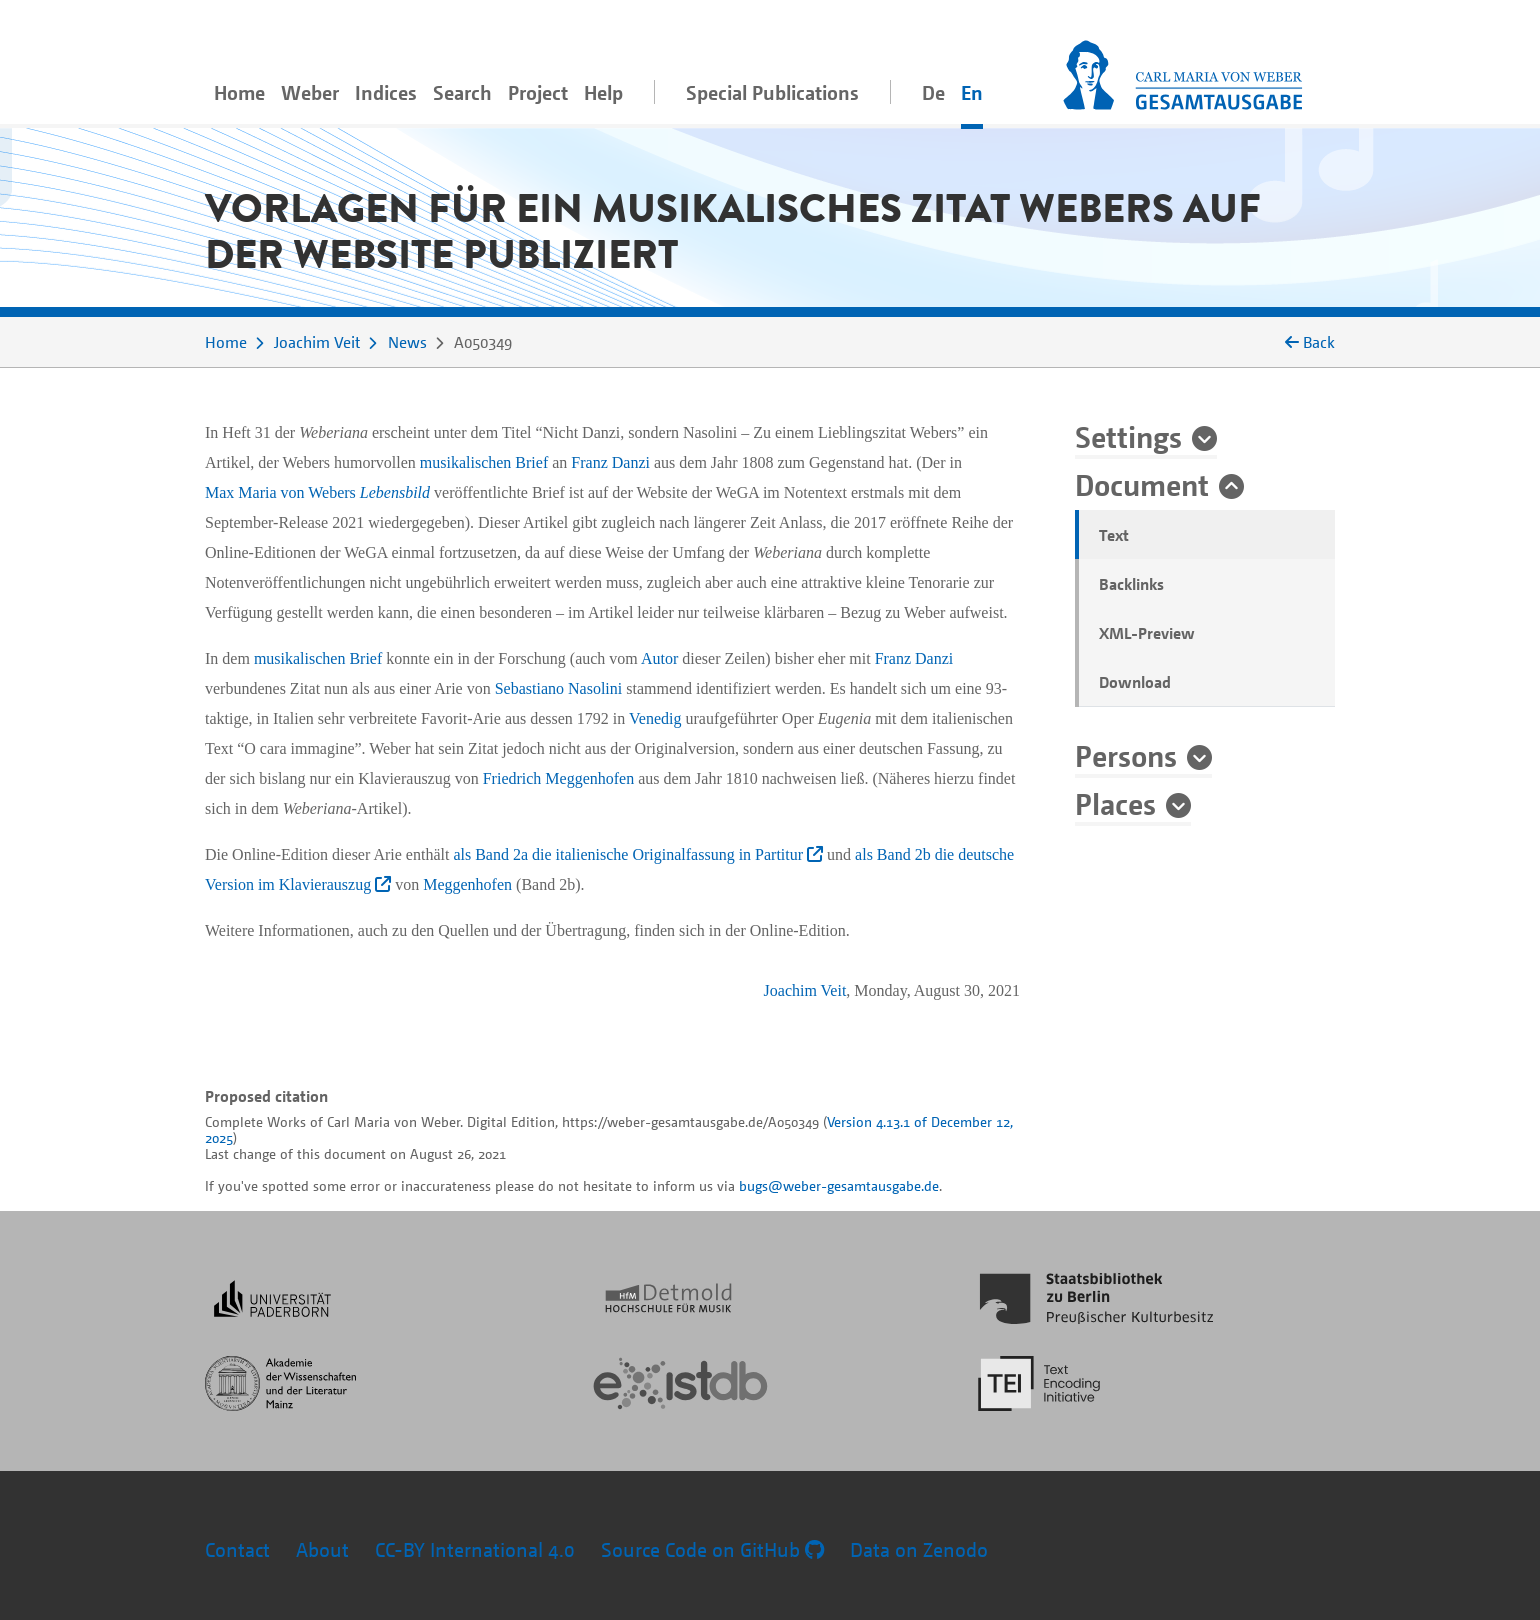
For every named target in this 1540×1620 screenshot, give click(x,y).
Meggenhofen (467, 884)
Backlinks (1131, 584)
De (933, 92)
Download (1135, 682)
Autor (659, 658)
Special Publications (772, 92)
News (407, 342)
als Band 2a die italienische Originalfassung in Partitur (638, 854)
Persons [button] (1126, 755)
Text (1114, 535)
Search (462, 92)
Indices (386, 92)
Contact (237, 1549)
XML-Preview (1147, 633)
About (322, 1549)
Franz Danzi (610, 462)
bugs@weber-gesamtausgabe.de (839, 1185)
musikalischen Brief (484, 462)
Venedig (655, 718)
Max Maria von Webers (280, 492)
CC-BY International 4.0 (475, 1549)
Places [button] (1115, 803)
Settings (1128, 436)
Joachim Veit (317, 342)
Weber (310, 92)
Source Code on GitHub (712, 1549)
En (972, 92)
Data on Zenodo (919, 1549)
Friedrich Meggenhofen (559, 778)
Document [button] (1142, 484)
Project (538, 92)
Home (239, 92)
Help (603, 92)
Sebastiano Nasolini (559, 688)
